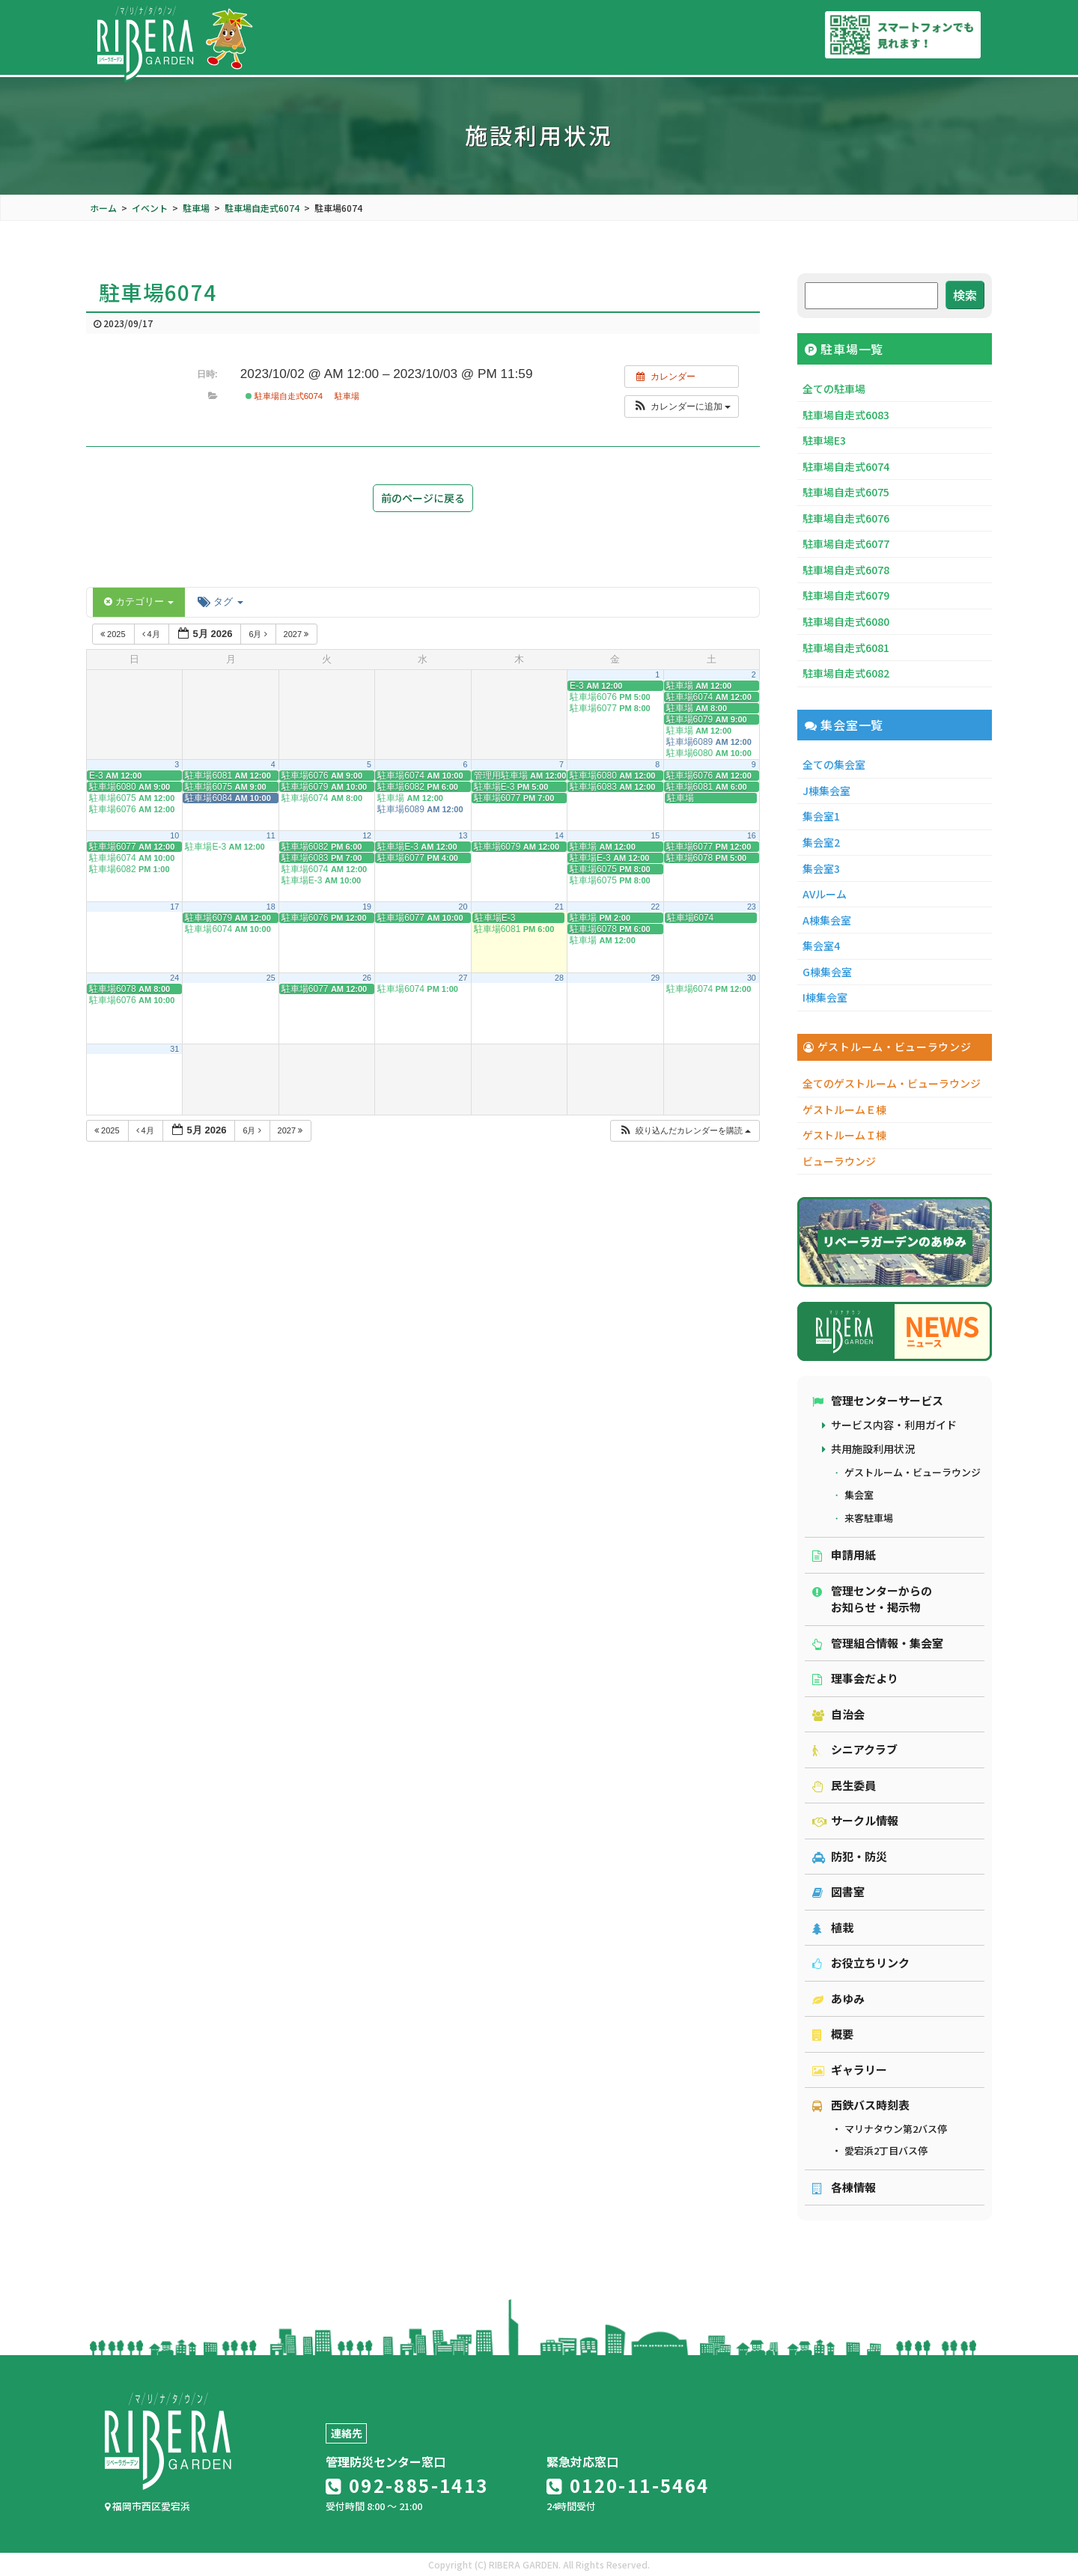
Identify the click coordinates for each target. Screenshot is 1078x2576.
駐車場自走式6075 (846, 491)
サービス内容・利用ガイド (894, 1424)
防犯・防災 (849, 1856)
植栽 (832, 1927)
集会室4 (821, 945)
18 (271, 906)
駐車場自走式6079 (846, 595)
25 (271, 977)
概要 (832, 2033)
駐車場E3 (824, 440)
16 (751, 835)
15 (655, 835)
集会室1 (821, 816)
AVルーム (825, 893)
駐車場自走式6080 (846, 621)
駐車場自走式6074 (284, 396)
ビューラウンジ (839, 1161)
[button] (681, 406)
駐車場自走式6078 (846, 569)
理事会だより (855, 1678)
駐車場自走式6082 (846, 673)
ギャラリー (849, 2069)
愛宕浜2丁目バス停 (886, 2150)
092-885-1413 (407, 2485)
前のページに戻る (423, 497)
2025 (114, 634)
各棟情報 (844, 2187)
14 (559, 835)
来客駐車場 (868, 1518)
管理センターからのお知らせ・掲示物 (872, 1599)
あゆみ (838, 1998)
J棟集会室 (826, 790)
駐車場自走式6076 (846, 518)
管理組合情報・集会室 (877, 1643)
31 (174, 1048)
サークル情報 (855, 1820)
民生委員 (844, 1785)
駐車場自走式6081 (846, 647)
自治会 (838, 1714)
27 (463, 977)
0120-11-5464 (628, 2485)
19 (366, 906)
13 (463, 835)
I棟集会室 (825, 997)
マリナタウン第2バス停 (895, 2129)
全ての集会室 (834, 764)
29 (655, 977)
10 (174, 835)
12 (366, 835)
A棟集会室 (827, 920)
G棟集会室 (827, 971)
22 (655, 906)
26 (366, 977)
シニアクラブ (855, 1749)
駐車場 (347, 396)
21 (559, 906)
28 (559, 977)
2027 (297, 634)
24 (174, 977)
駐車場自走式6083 (846, 414)
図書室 (838, 1891)
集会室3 (821, 868)
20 (463, 906)
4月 (152, 634)
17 (174, 906)
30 (751, 977)
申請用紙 (844, 1554)
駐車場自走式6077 (846, 543)
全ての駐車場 (834, 388)
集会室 (859, 1495)
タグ (220, 601)
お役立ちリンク (861, 1962)
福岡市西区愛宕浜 (147, 2506)
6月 (259, 634)
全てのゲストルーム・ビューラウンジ (892, 1083)
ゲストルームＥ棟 (844, 1109)
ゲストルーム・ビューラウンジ (912, 1472)
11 (271, 835)
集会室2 (821, 842)
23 (751, 906)
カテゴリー (139, 601)
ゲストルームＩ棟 (844, 1134)
